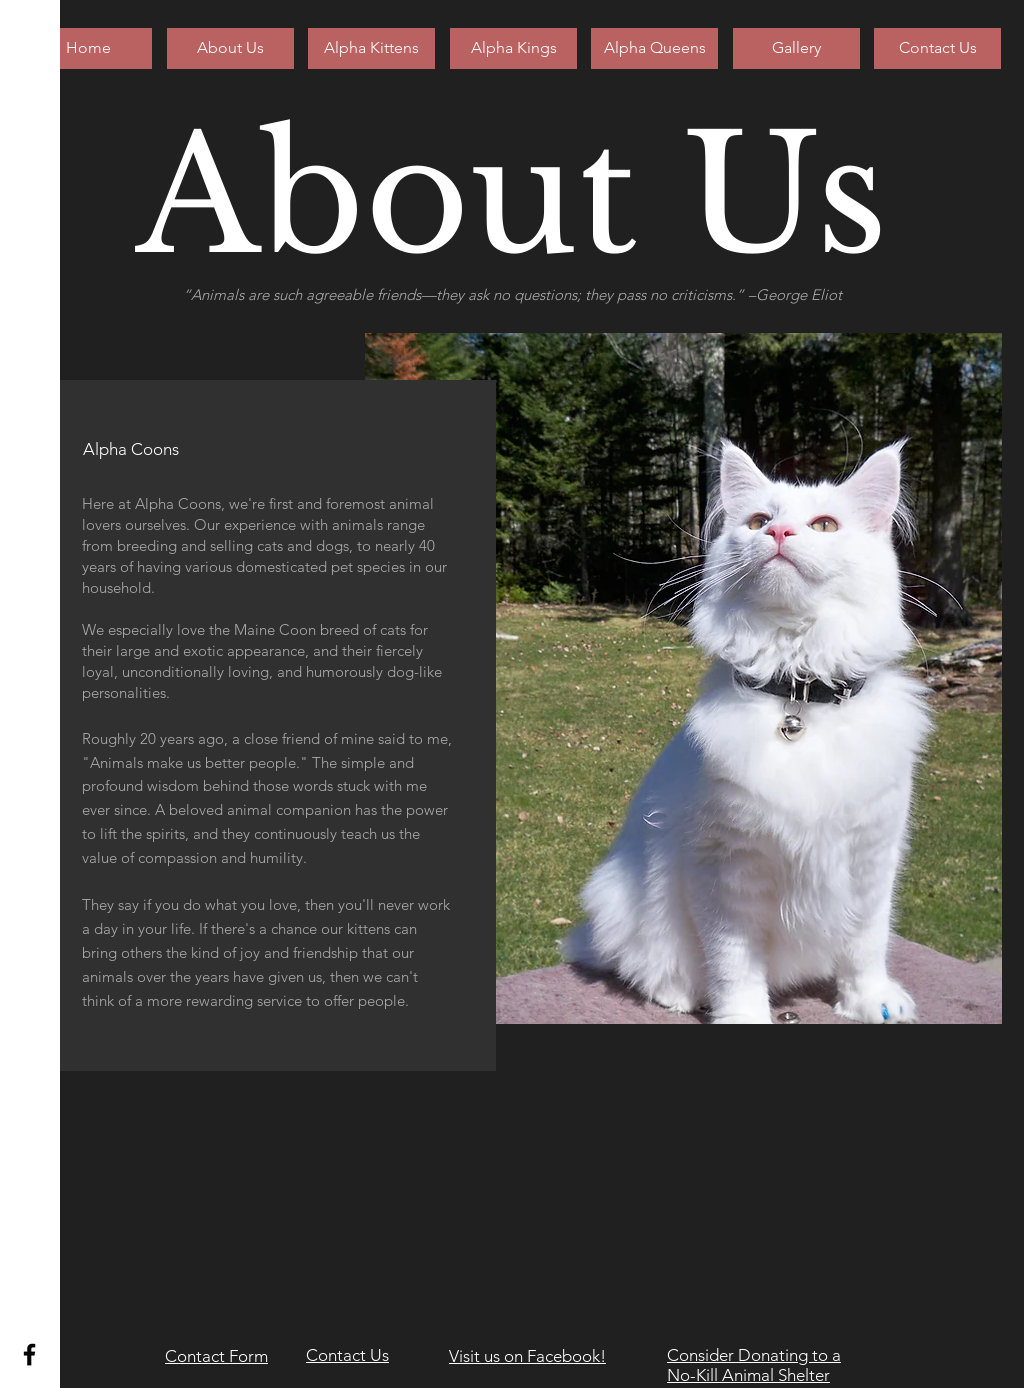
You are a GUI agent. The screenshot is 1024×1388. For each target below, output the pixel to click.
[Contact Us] (937, 48)
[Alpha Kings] (513, 48)
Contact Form (216, 1356)
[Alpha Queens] (654, 48)
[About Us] (230, 48)
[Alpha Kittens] (371, 48)
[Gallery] (796, 48)
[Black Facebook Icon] (29, 1354)
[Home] (88, 48)
